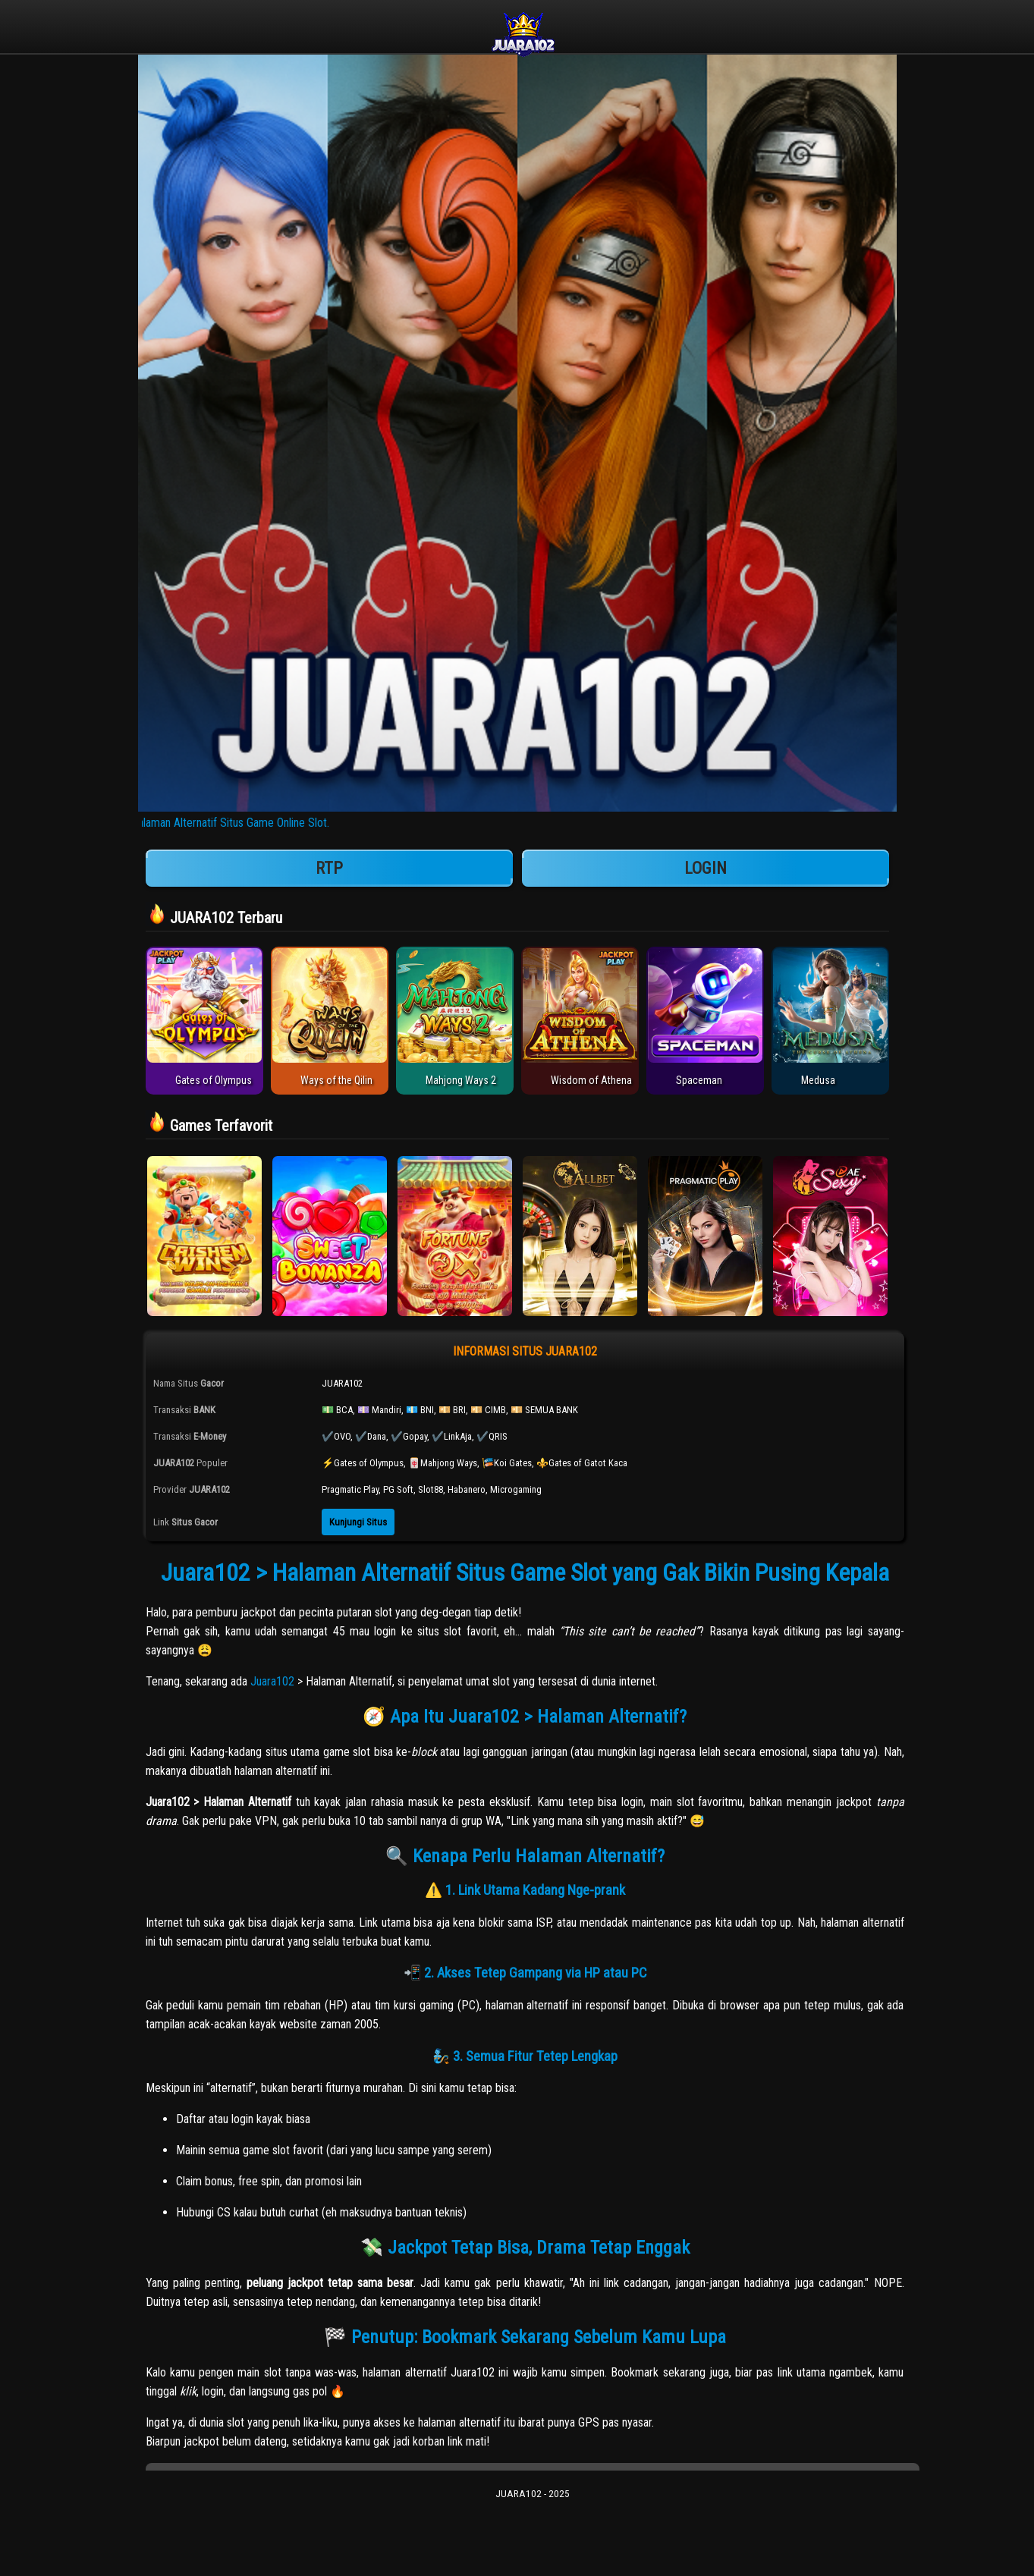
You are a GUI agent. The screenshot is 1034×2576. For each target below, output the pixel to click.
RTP (329, 868)
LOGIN (705, 868)
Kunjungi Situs (358, 1522)
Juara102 (272, 1681)
